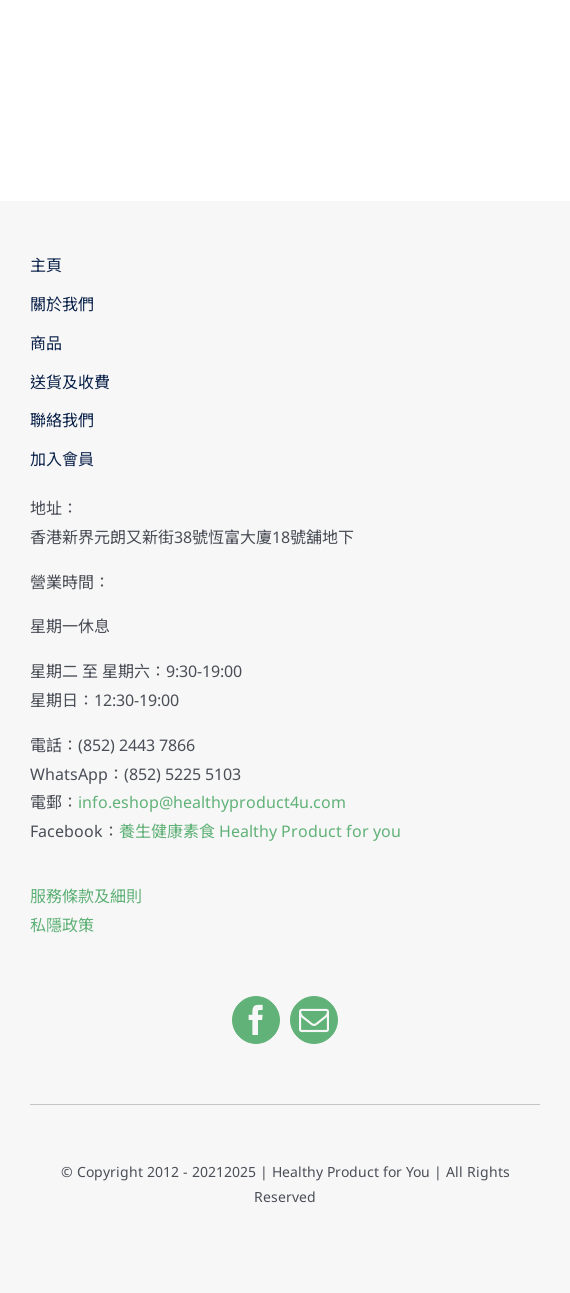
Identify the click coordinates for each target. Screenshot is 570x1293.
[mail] (314, 1020)
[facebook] (256, 1020)
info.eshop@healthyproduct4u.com (212, 802)
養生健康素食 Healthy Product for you (260, 831)
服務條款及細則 (86, 896)
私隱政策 (62, 925)
